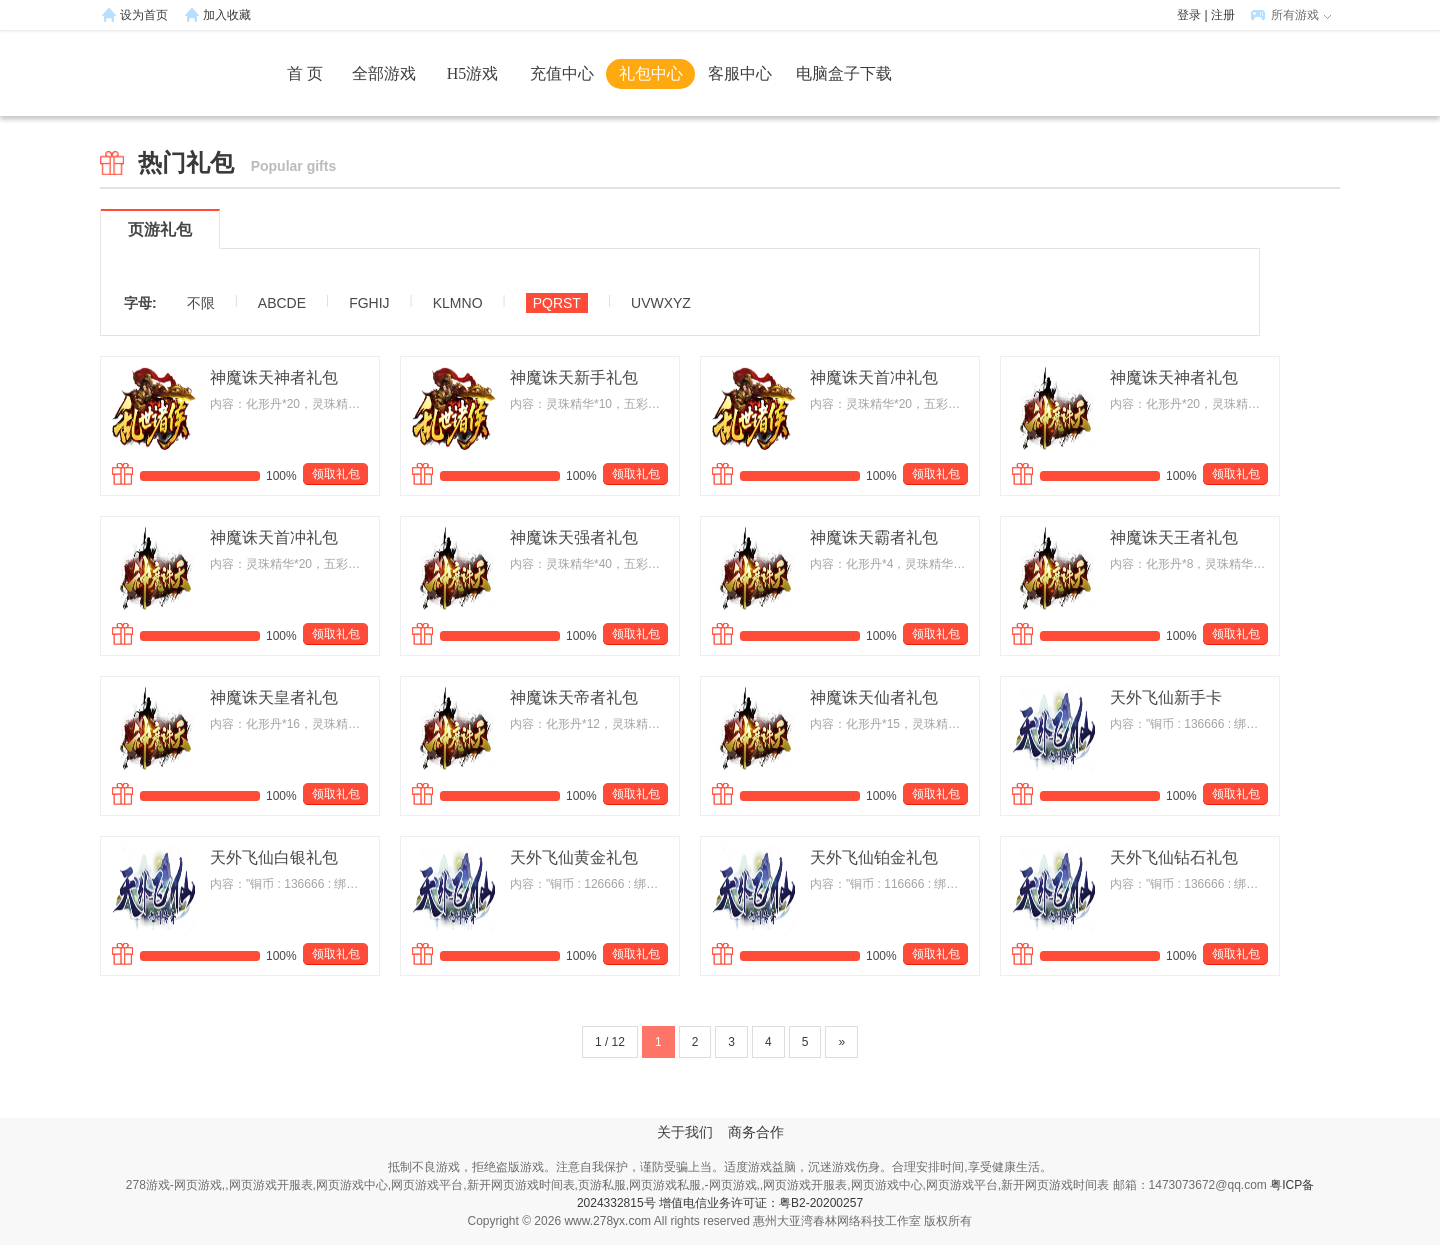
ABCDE (282, 303)
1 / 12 (610, 1042)
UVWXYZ (661, 303)
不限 (201, 303)
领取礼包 (336, 474)
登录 (1189, 15)
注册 (1223, 15)
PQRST (557, 303)
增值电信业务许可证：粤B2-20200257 (761, 1203)
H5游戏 (473, 73)
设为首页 (144, 15)
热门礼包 (237, 162)
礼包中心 (651, 73)
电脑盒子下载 (844, 73)
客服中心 (740, 73)
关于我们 (685, 1132)
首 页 (305, 73)
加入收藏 (227, 15)
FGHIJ (369, 303)
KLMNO (458, 303)
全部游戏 (384, 73)
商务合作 (756, 1132)
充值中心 (562, 73)
